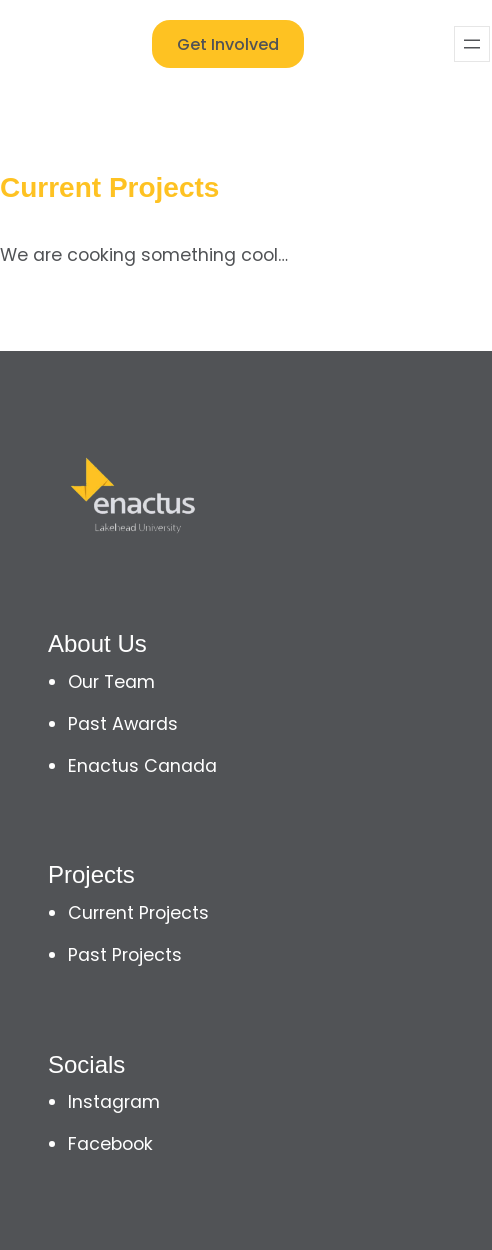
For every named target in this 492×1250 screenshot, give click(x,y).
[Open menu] (472, 44)
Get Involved (228, 44)
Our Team (111, 682)
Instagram (114, 1102)
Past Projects (125, 955)
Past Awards (123, 724)
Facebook (110, 1144)
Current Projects (138, 913)
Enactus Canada (142, 766)
